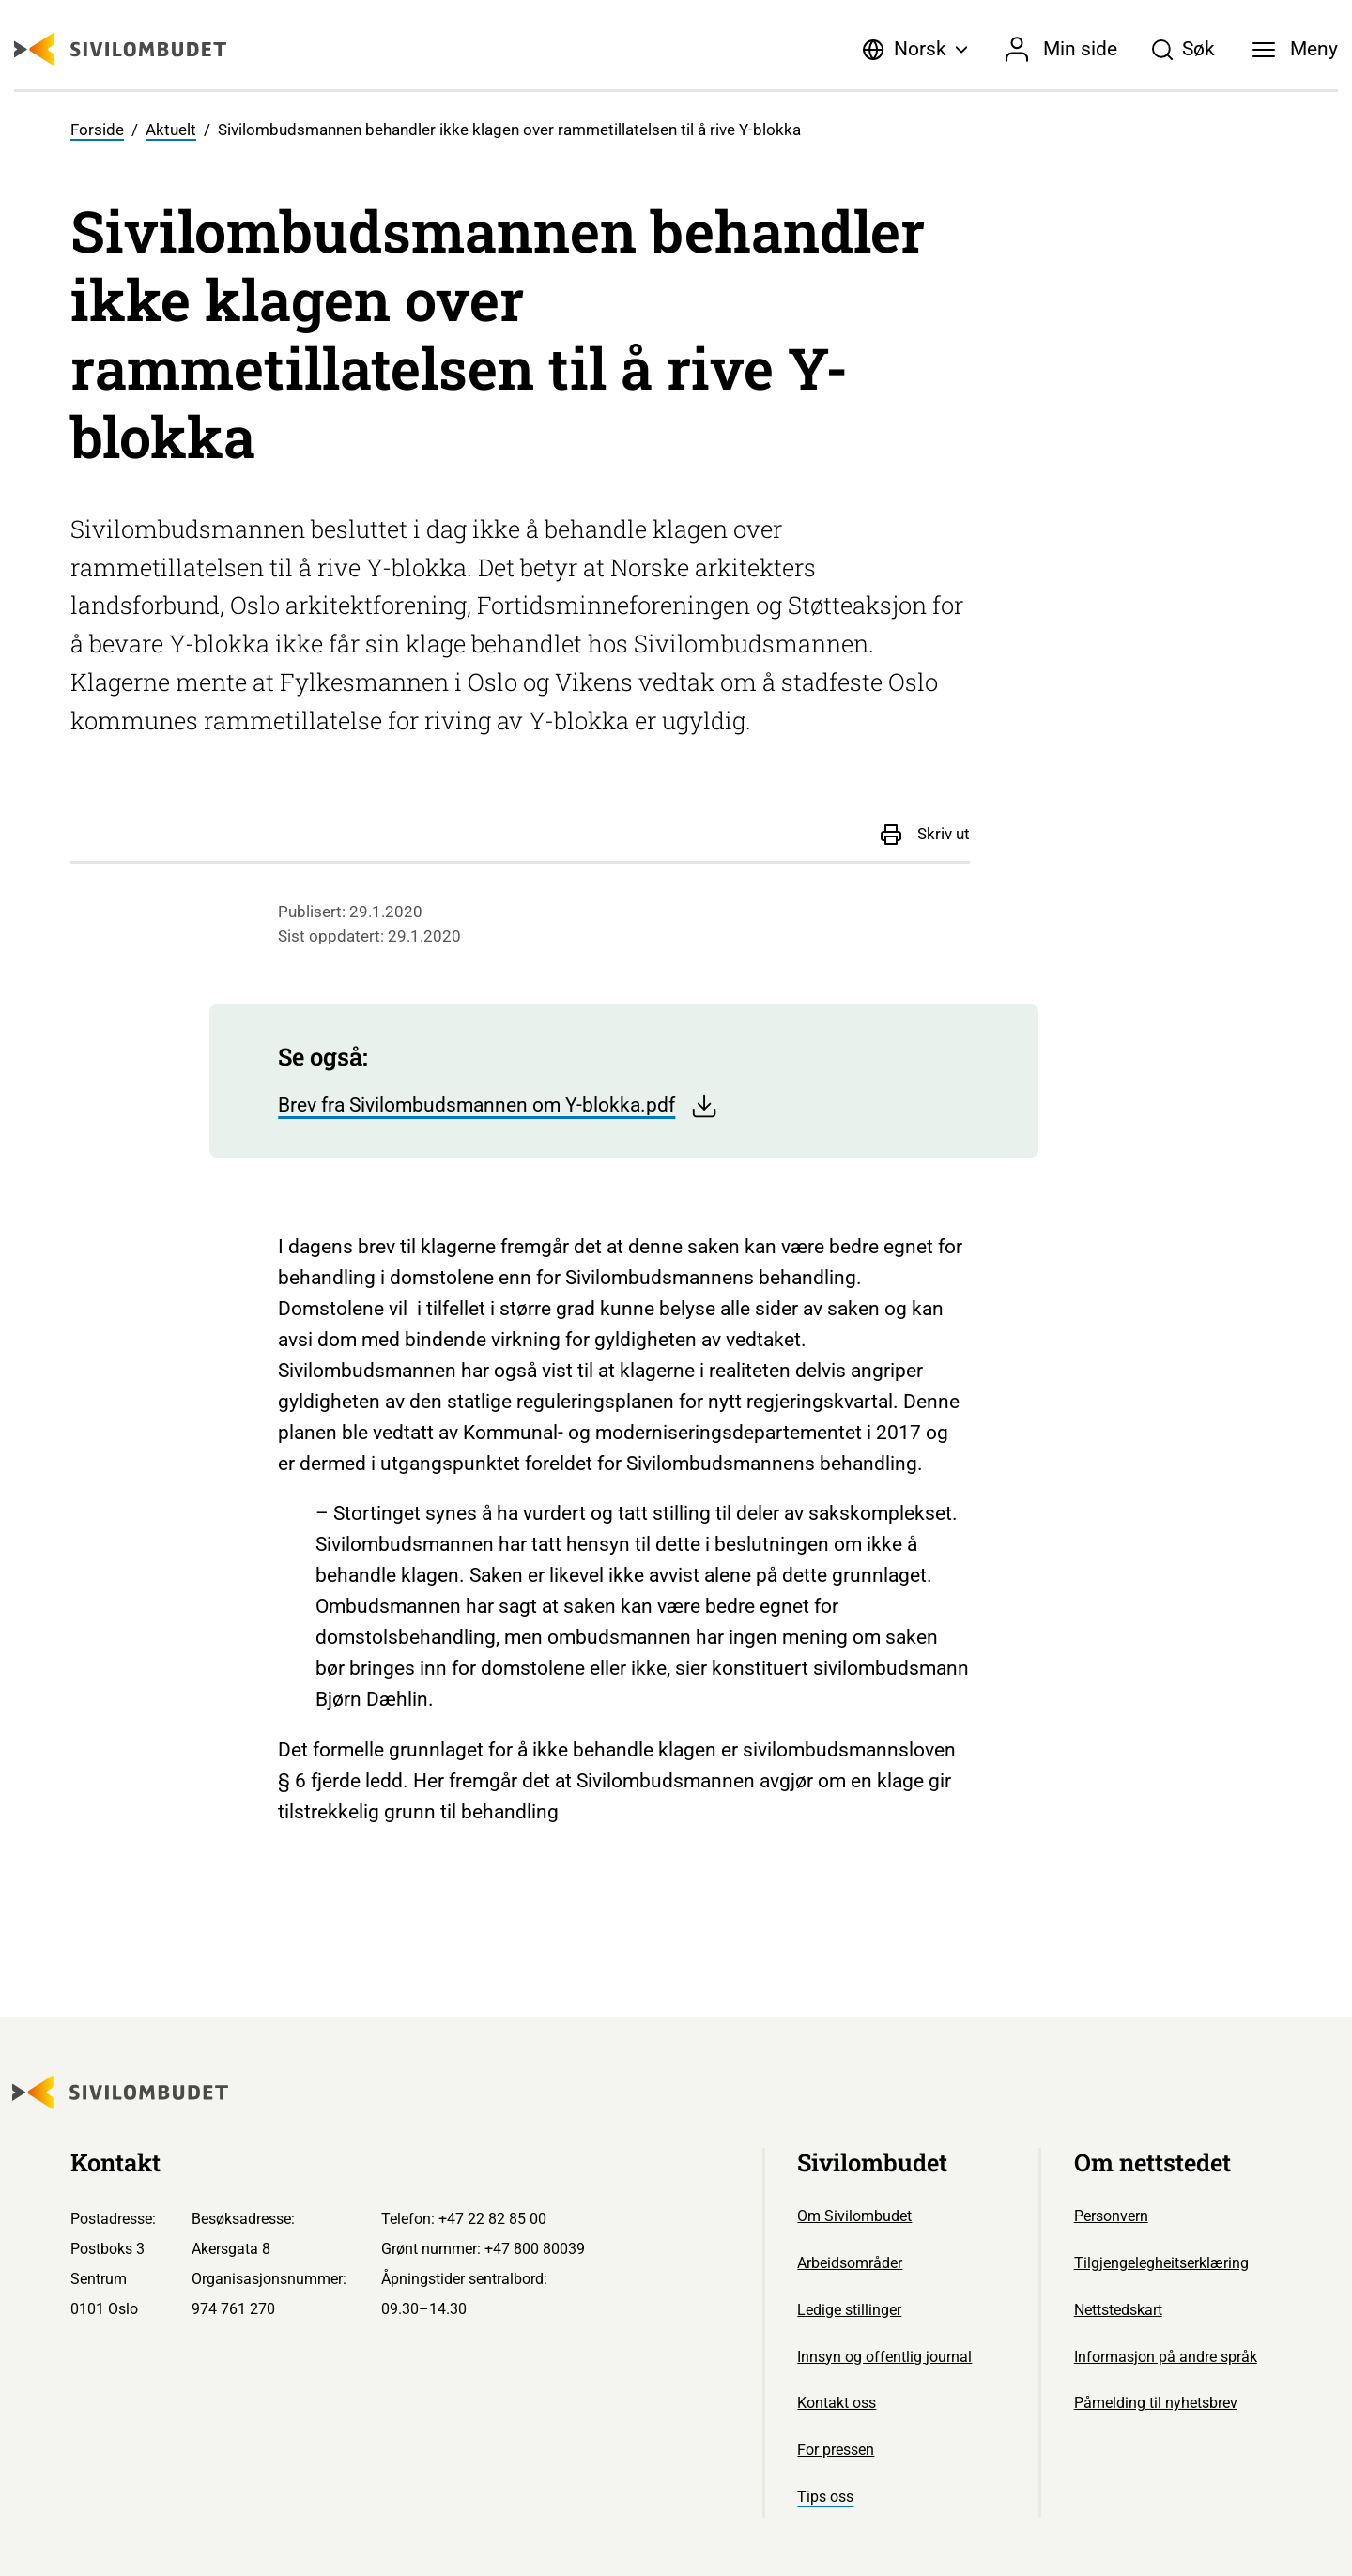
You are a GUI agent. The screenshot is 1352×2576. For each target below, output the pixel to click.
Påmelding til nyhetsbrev (1155, 2403)
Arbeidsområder (849, 2263)
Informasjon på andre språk (1165, 2357)
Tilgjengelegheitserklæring (1161, 2263)
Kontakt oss (836, 2403)
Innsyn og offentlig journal (884, 2357)
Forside (97, 130)
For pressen (835, 2450)
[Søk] (1183, 49)
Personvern (1111, 2216)
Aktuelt (171, 130)
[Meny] (1296, 49)
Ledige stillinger (849, 2310)
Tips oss (825, 2497)
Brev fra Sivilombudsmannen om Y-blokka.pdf (498, 1106)
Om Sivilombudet (854, 2216)
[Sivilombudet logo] (120, 49)
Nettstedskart (1118, 2310)
